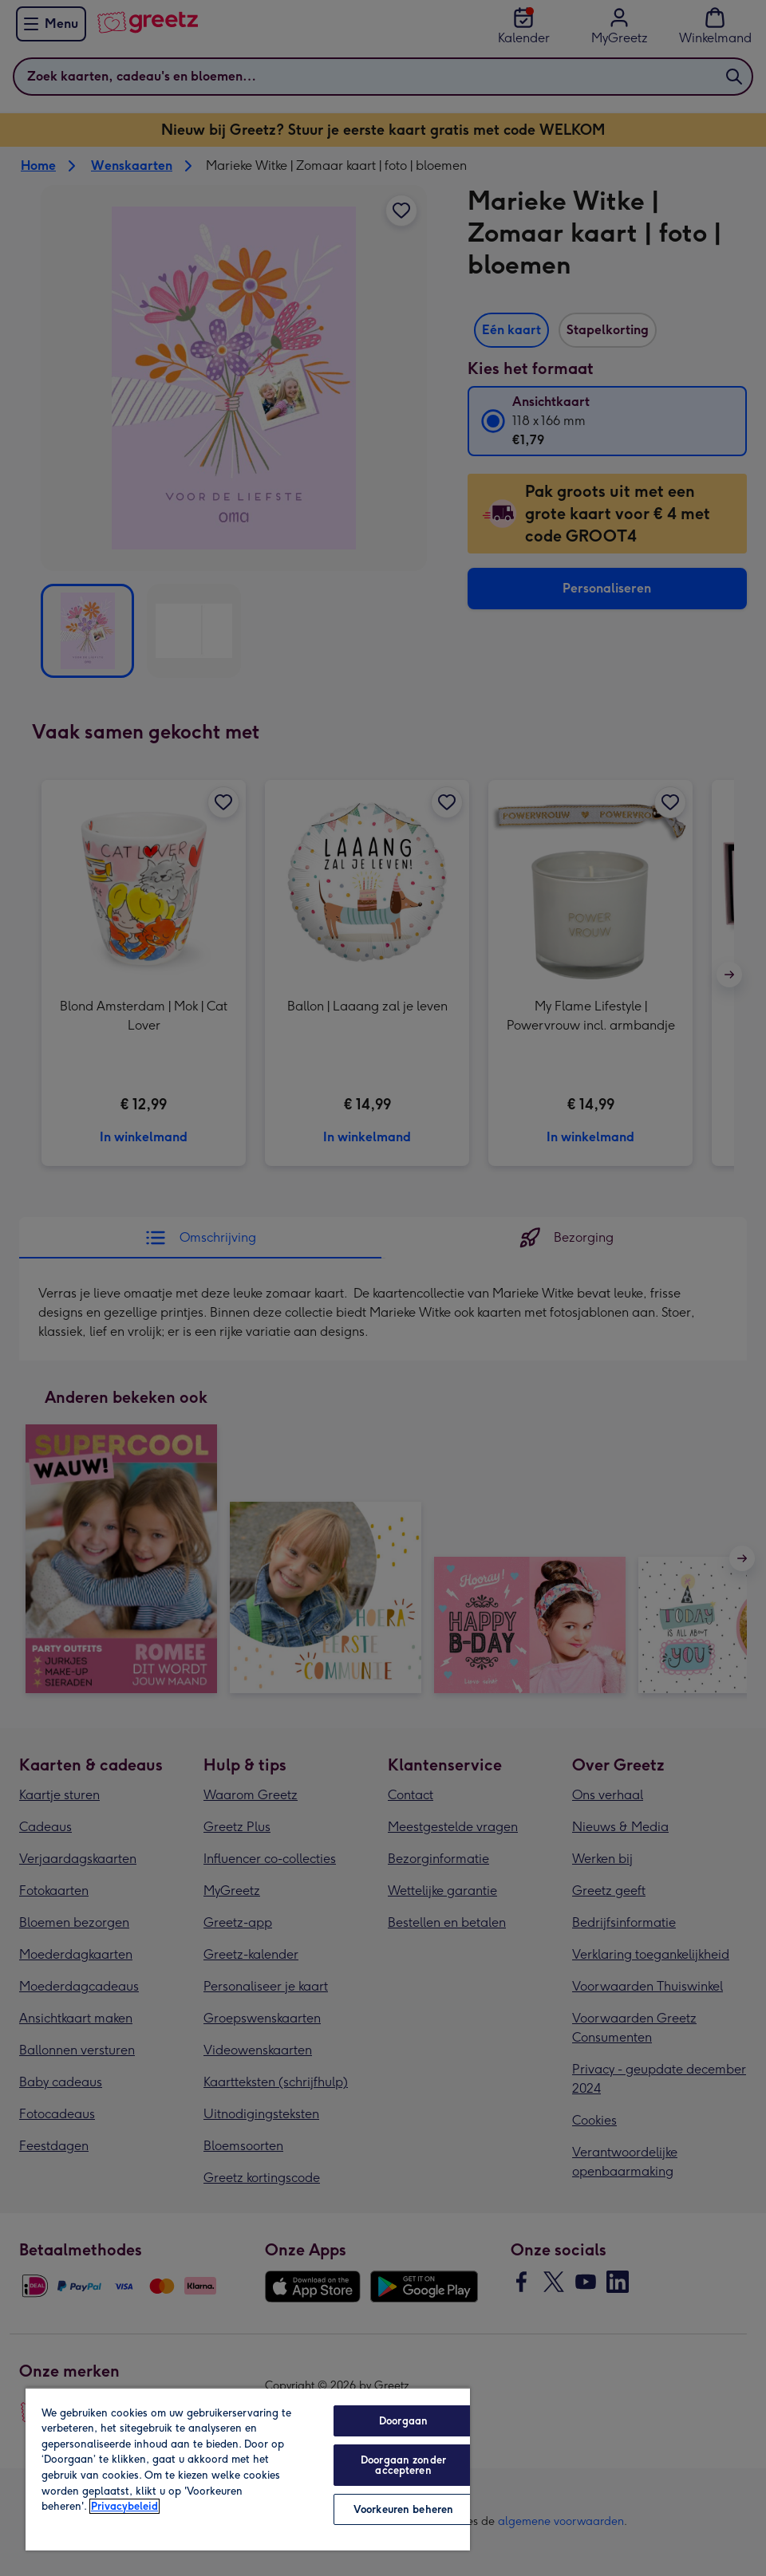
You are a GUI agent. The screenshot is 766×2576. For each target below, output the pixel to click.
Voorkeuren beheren (403, 2509)
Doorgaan (403, 2421)
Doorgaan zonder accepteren (403, 2465)
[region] (248, 2468)
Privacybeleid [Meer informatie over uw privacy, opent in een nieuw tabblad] (124, 2506)
